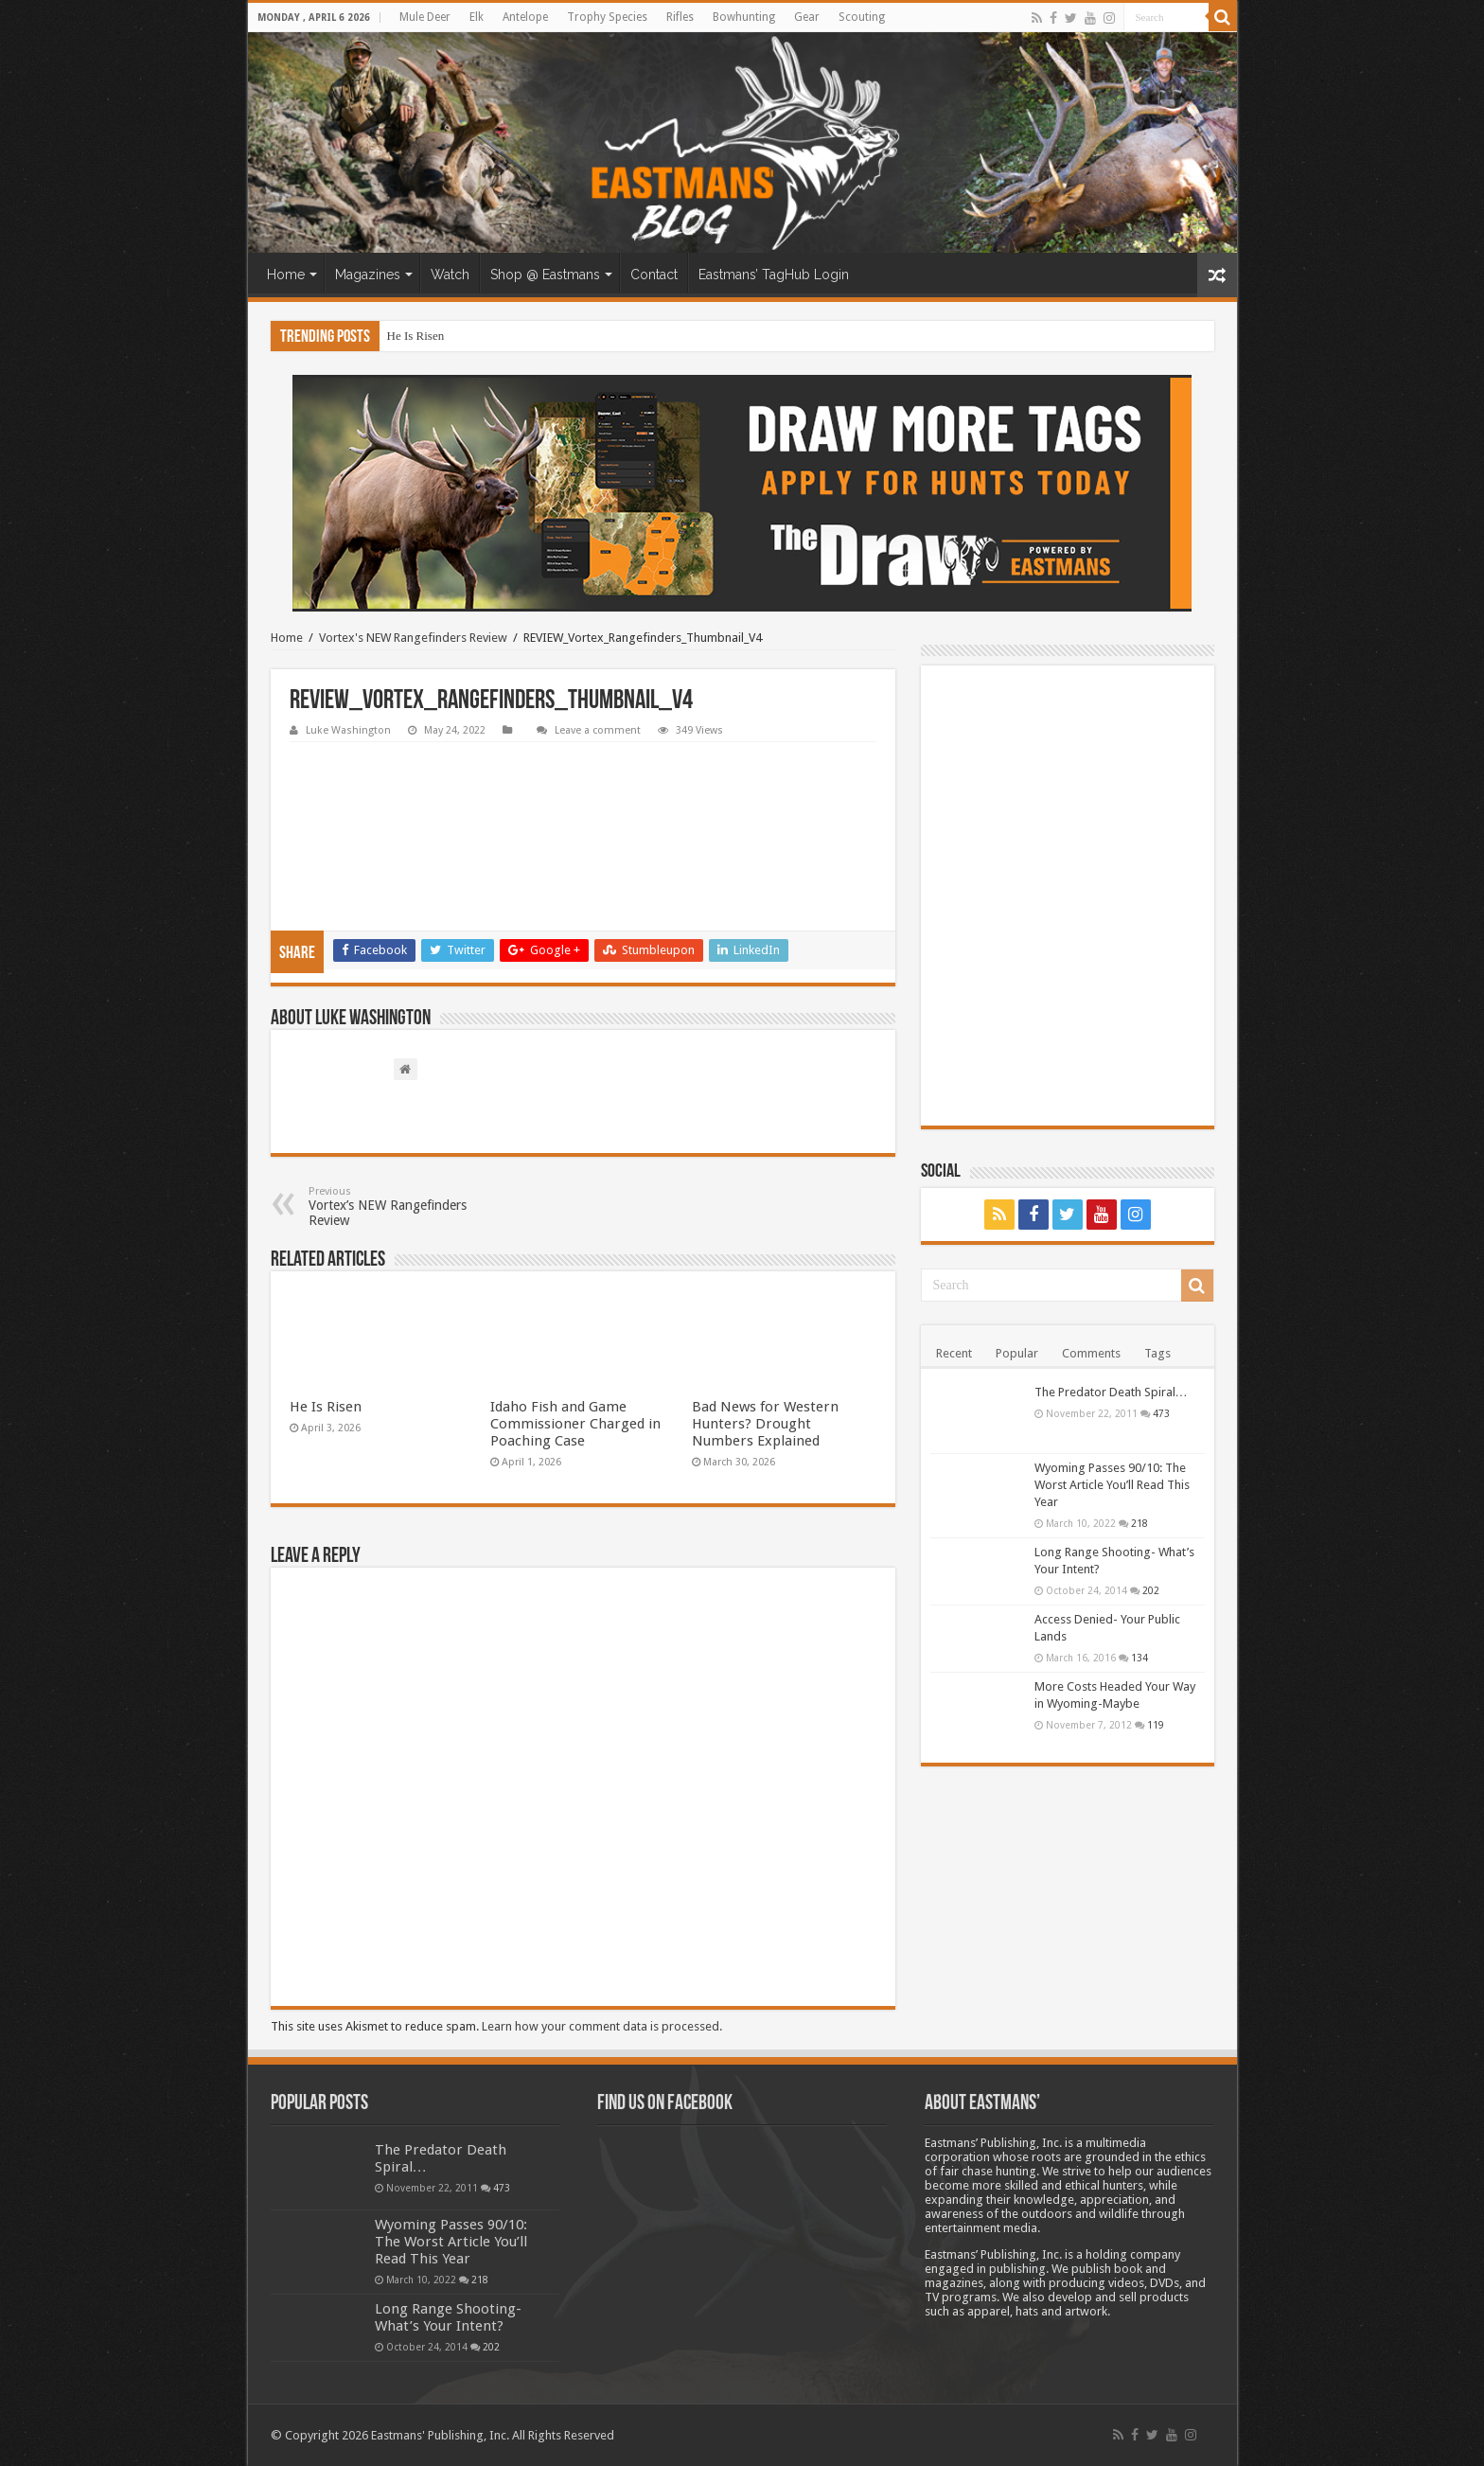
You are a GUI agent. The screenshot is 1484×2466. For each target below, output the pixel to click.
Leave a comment (598, 730)
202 (1150, 1590)
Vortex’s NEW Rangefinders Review (406, 1206)
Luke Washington (348, 730)
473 (1161, 1413)
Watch (450, 274)
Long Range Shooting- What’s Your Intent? (448, 2317)
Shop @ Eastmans (545, 274)
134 (1139, 1657)
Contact (654, 274)
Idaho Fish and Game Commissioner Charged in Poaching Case (575, 1423)
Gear (807, 17)
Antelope (525, 17)
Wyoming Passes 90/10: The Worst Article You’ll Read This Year (1112, 1485)
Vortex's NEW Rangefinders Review (413, 637)
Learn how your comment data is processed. (602, 2026)
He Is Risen (416, 335)
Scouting (862, 17)
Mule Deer (424, 17)
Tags (1157, 1353)
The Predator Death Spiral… (1111, 1392)
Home (286, 274)
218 (1139, 1523)
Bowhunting (744, 17)
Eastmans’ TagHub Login (773, 274)
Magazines (367, 274)
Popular (1017, 1353)
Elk (476, 17)
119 (1155, 1724)
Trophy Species (607, 17)
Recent (954, 1353)
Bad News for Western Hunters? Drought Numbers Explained (765, 1423)
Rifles (680, 17)
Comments (1091, 1353)
